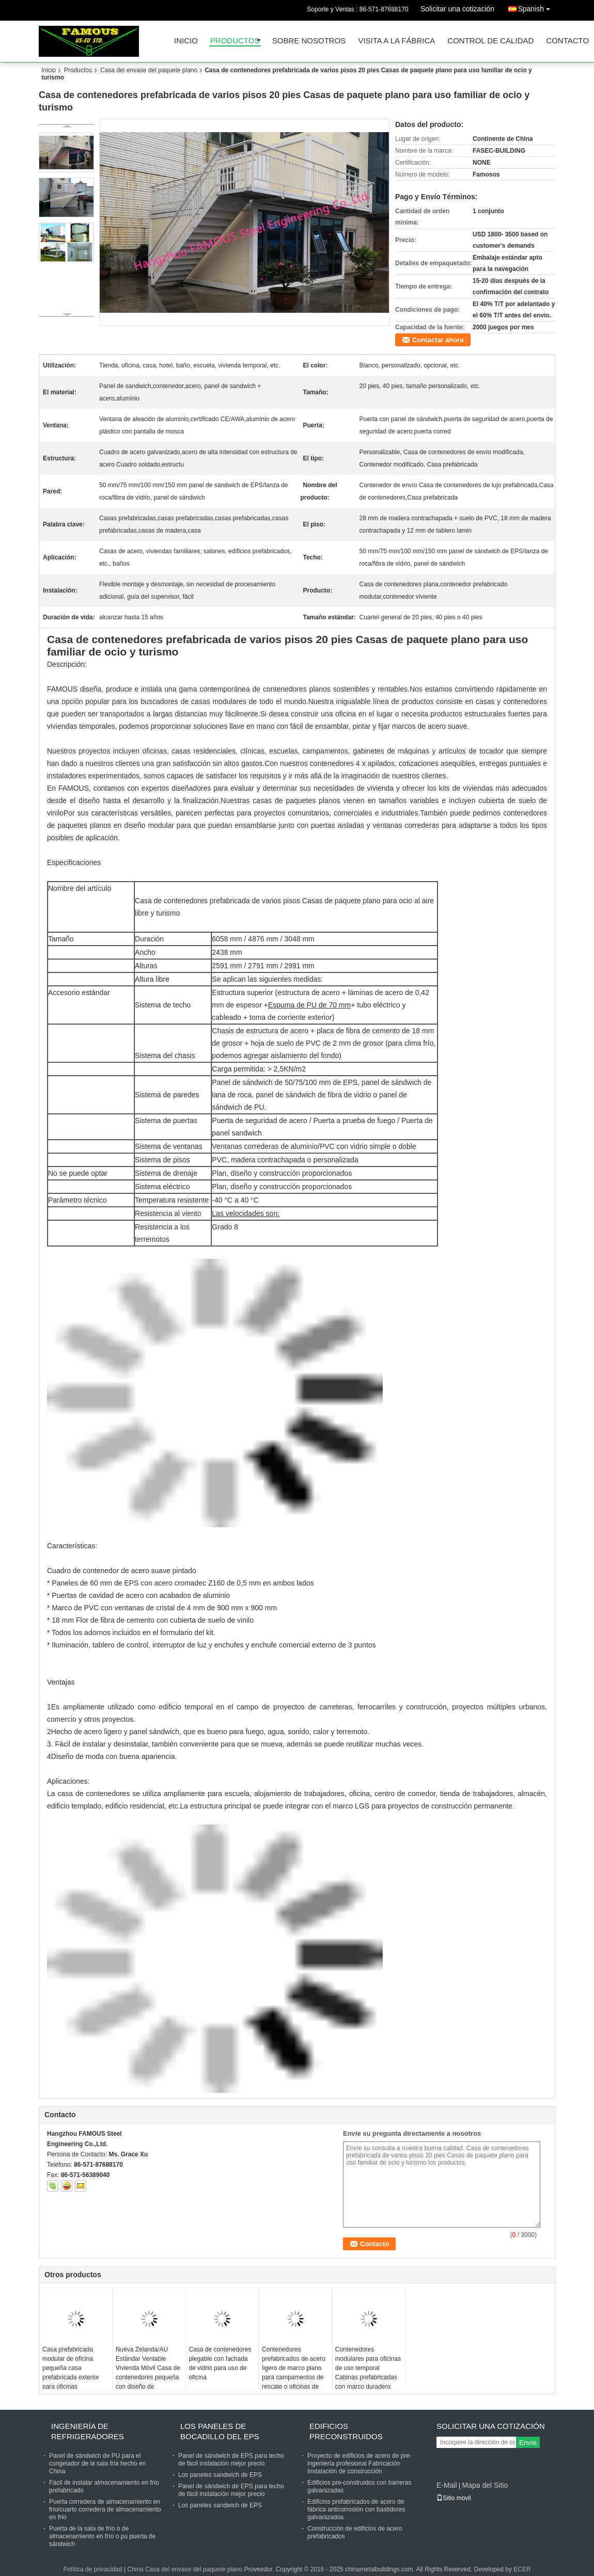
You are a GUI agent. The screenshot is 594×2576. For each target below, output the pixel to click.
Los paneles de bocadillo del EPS (219, 2431)
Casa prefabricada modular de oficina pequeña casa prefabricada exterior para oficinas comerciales (70, 2372)
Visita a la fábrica (396, 41)
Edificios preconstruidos (346, 2431)
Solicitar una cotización (457, 9)
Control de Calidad (490, 41)
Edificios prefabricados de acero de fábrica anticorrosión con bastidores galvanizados (356, 2509)
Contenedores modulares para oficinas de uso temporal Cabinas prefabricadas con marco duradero (368, 2368)
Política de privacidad (92, 2569)
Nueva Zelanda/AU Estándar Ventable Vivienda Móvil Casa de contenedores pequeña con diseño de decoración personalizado (148, 2377)
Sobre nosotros (309, 41)
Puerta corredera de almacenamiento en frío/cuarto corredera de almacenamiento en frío (105, 2509)
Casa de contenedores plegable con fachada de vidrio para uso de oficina (220, 2363)
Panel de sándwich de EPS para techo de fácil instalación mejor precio (231, 2459)
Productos (235, 41)
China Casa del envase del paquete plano (184, 2569)
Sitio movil (453, 2498)
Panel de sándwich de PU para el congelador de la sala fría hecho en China (97, 2463)
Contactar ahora (438, 340)
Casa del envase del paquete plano (148, 70)
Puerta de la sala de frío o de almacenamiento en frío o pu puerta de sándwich (102, 2536)
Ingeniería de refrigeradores (87, 2431)
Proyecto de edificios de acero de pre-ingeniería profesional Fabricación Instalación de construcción (359, 2463)
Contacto (567, 41)
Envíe (528, 2442)
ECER (521, 2569)
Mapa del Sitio (485, 2485)
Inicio (186, 41)
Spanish (536, 7)
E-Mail (446, 2485)
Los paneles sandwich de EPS (220, 2474)
